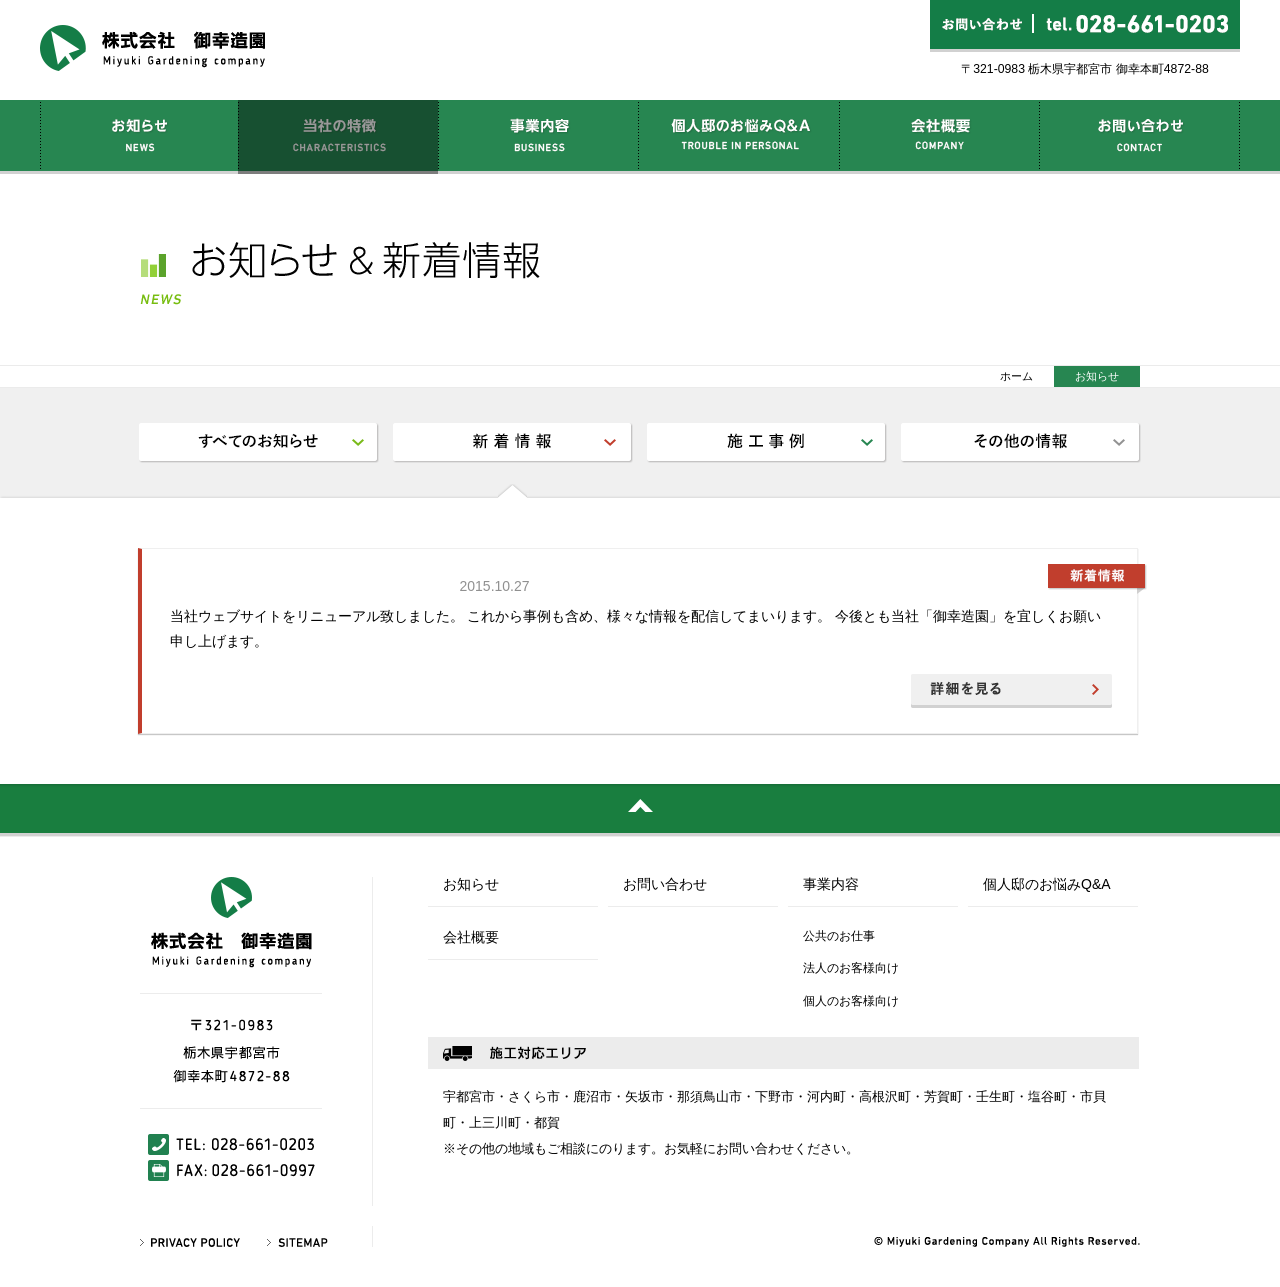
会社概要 (471, 937)
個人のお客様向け (851, 1001)
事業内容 (831, 884)
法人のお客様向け (851, 968)
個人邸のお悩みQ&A (1047, 884)
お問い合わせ (665, 884)
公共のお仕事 (839, 936)
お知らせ (471, 884)
